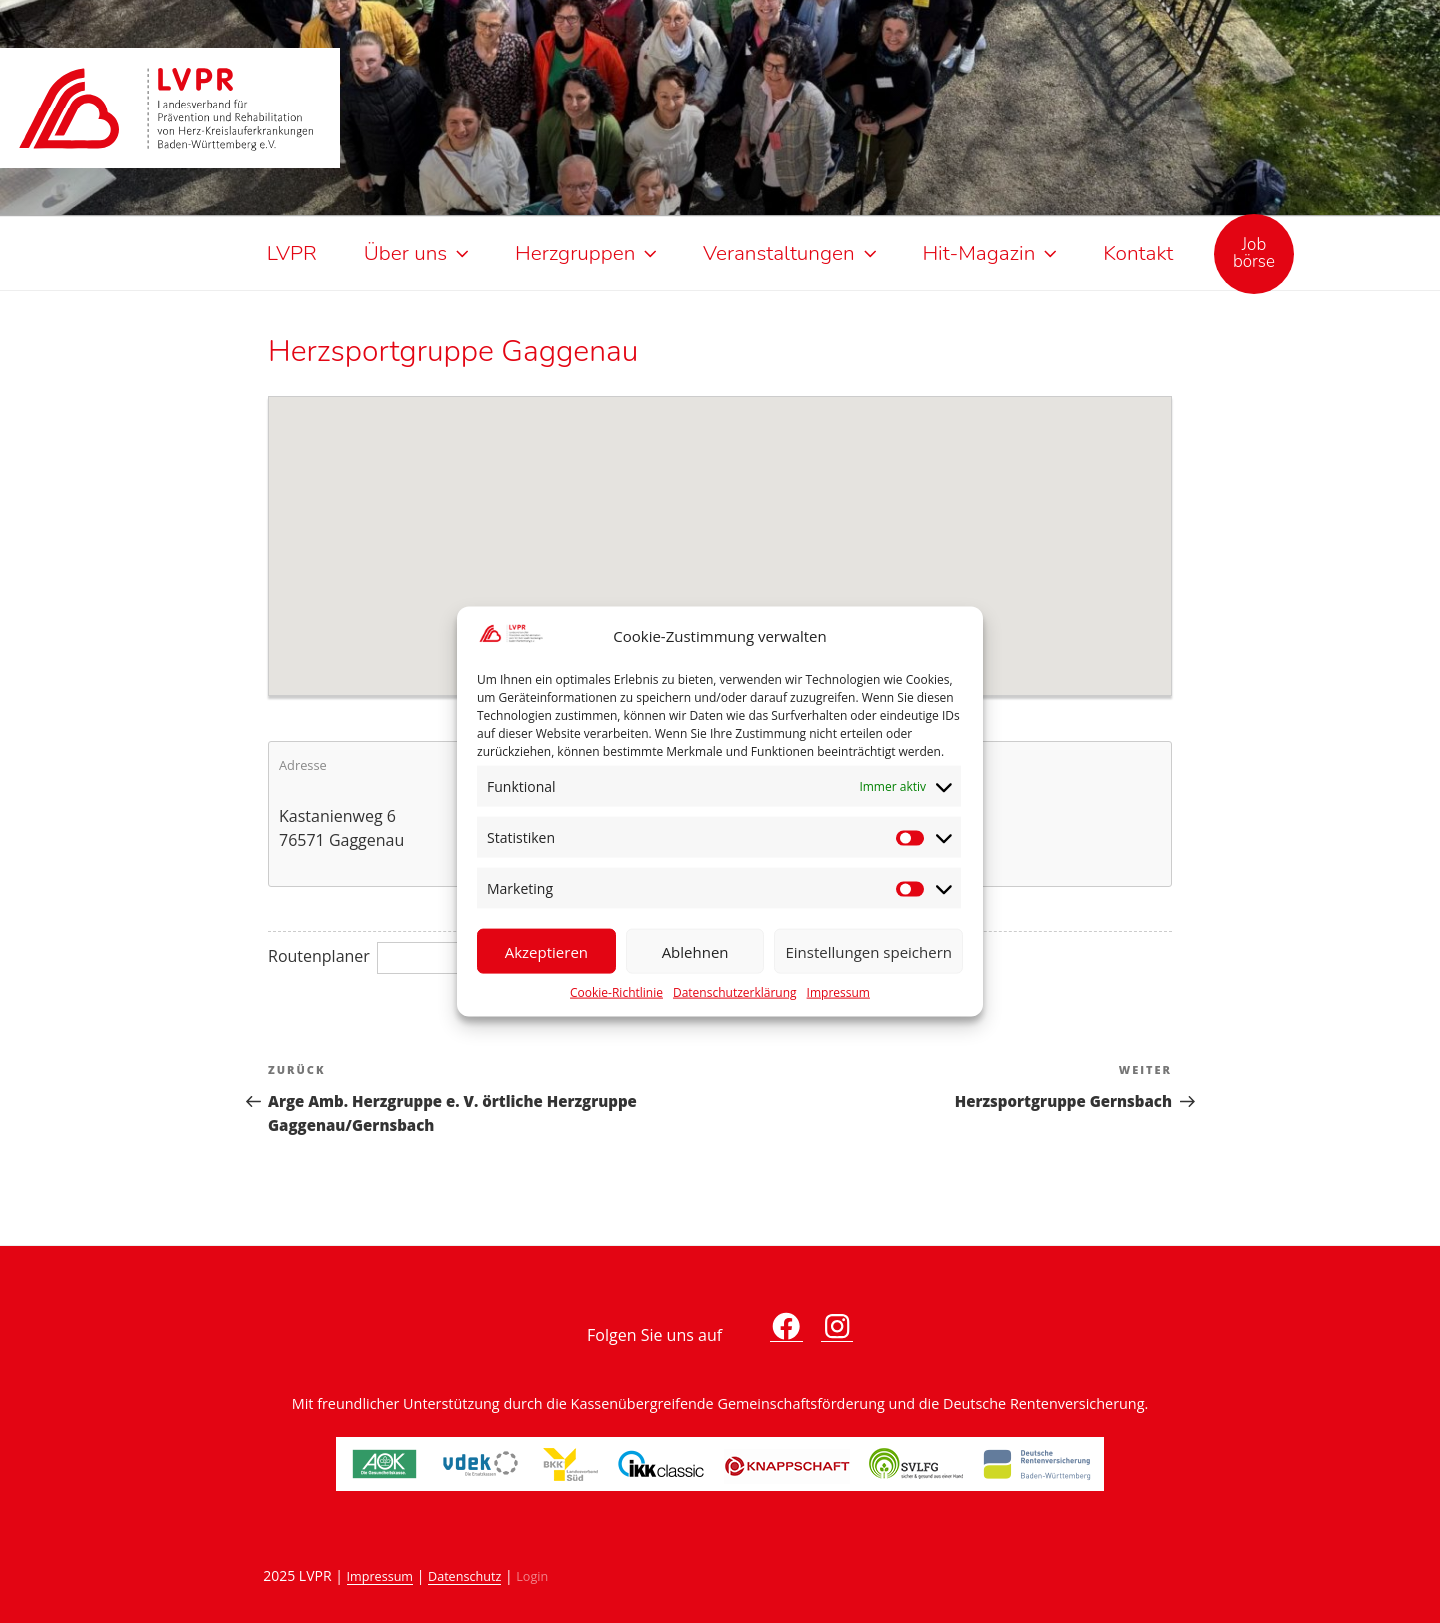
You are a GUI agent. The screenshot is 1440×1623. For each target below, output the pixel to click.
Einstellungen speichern (868, 951)
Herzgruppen (588, 253)
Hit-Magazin (991, 253)
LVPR (292, 253)
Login (532, 1576)
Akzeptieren (546, 951)
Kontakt (1138, 253)
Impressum (838, 992)
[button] (720, 534)
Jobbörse (1254, 253)
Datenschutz (464, 1576)
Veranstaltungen (791, 253)
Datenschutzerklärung (735, 992)
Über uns (418, 253)
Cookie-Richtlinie (616, 992)
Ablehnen (695, 951)
